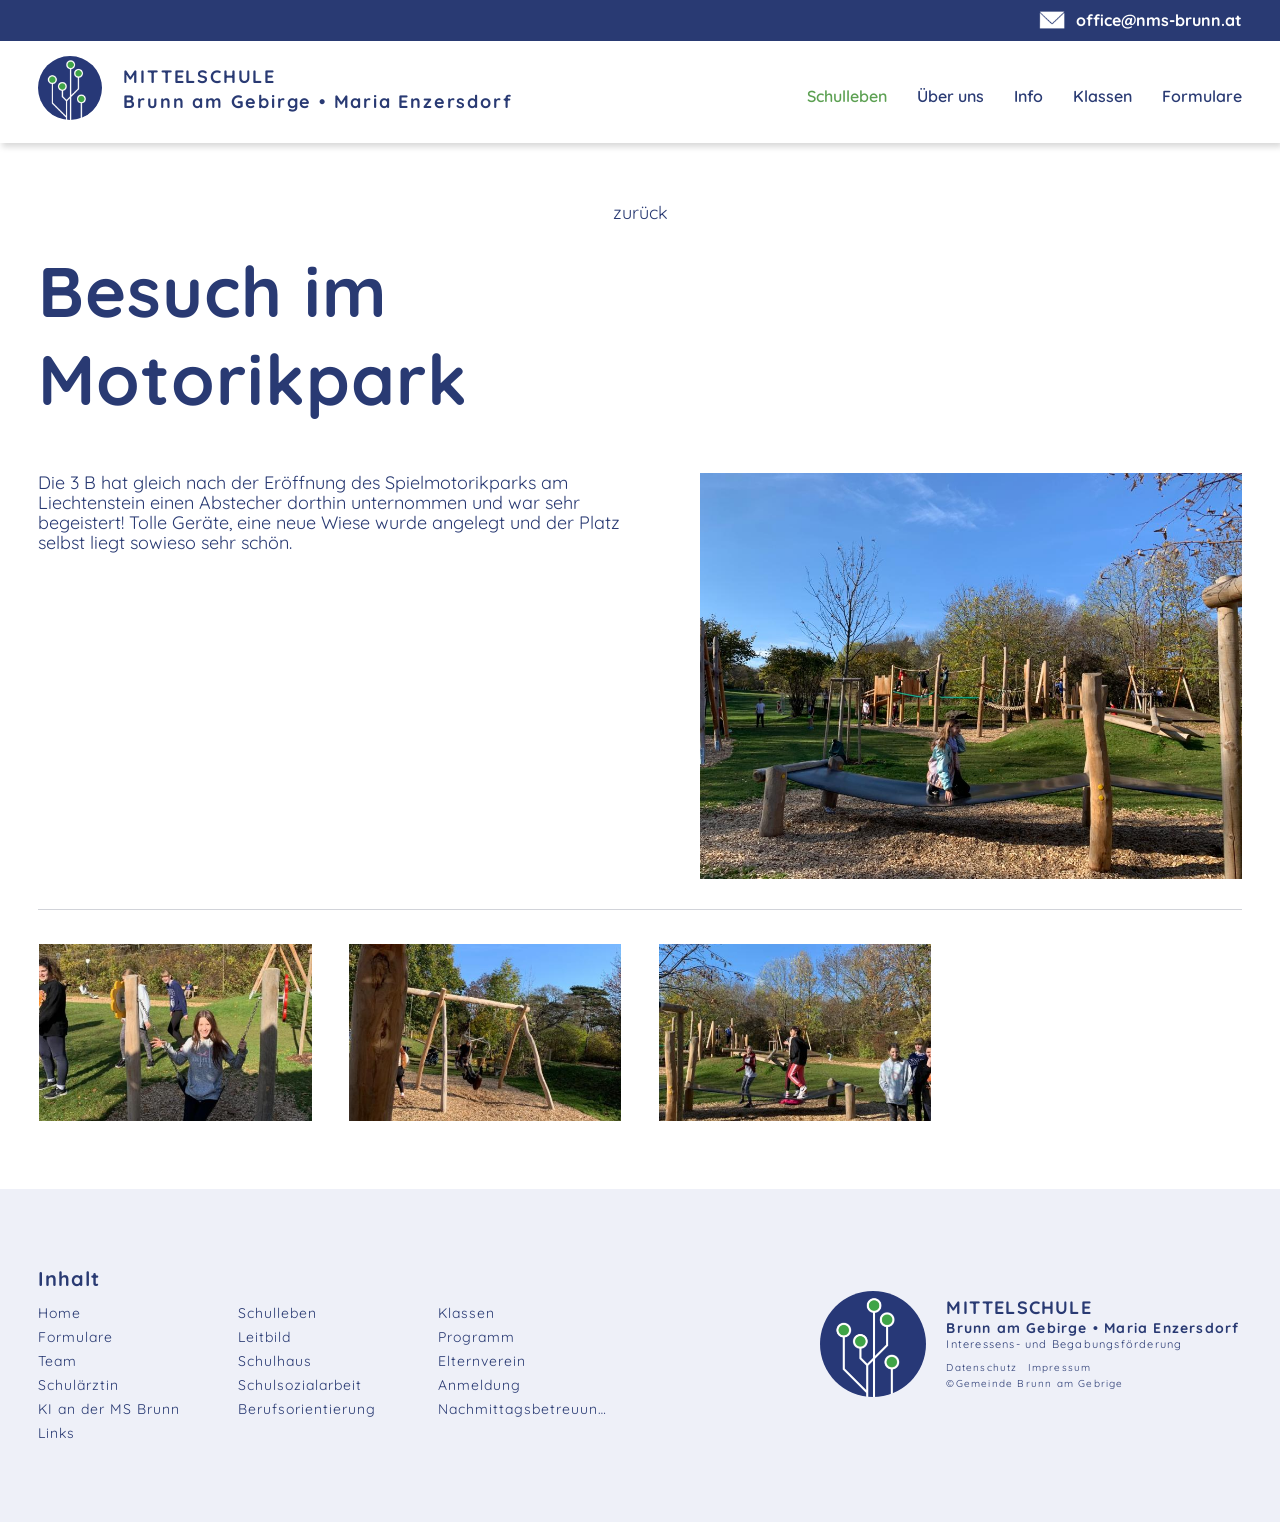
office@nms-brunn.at (1143, 20)
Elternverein (482, 1361)
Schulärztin (78, 1385)
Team (57, 1361)
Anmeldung (479, 1385)
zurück (640, 212)
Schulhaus (275, 1361)
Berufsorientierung (307, 1409)
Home (59, 1313)
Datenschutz (981, 1367)
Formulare (1202, 96)
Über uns (950, 96)
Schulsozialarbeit (300, 1385)
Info (1028, 96)
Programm (476, 1337)
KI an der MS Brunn (109, 1409)
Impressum (1060, 1367)
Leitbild (264, 1337)
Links (56, 1433)
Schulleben (847, 96)
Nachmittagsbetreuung (523, 1409)
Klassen (1102, 96)
